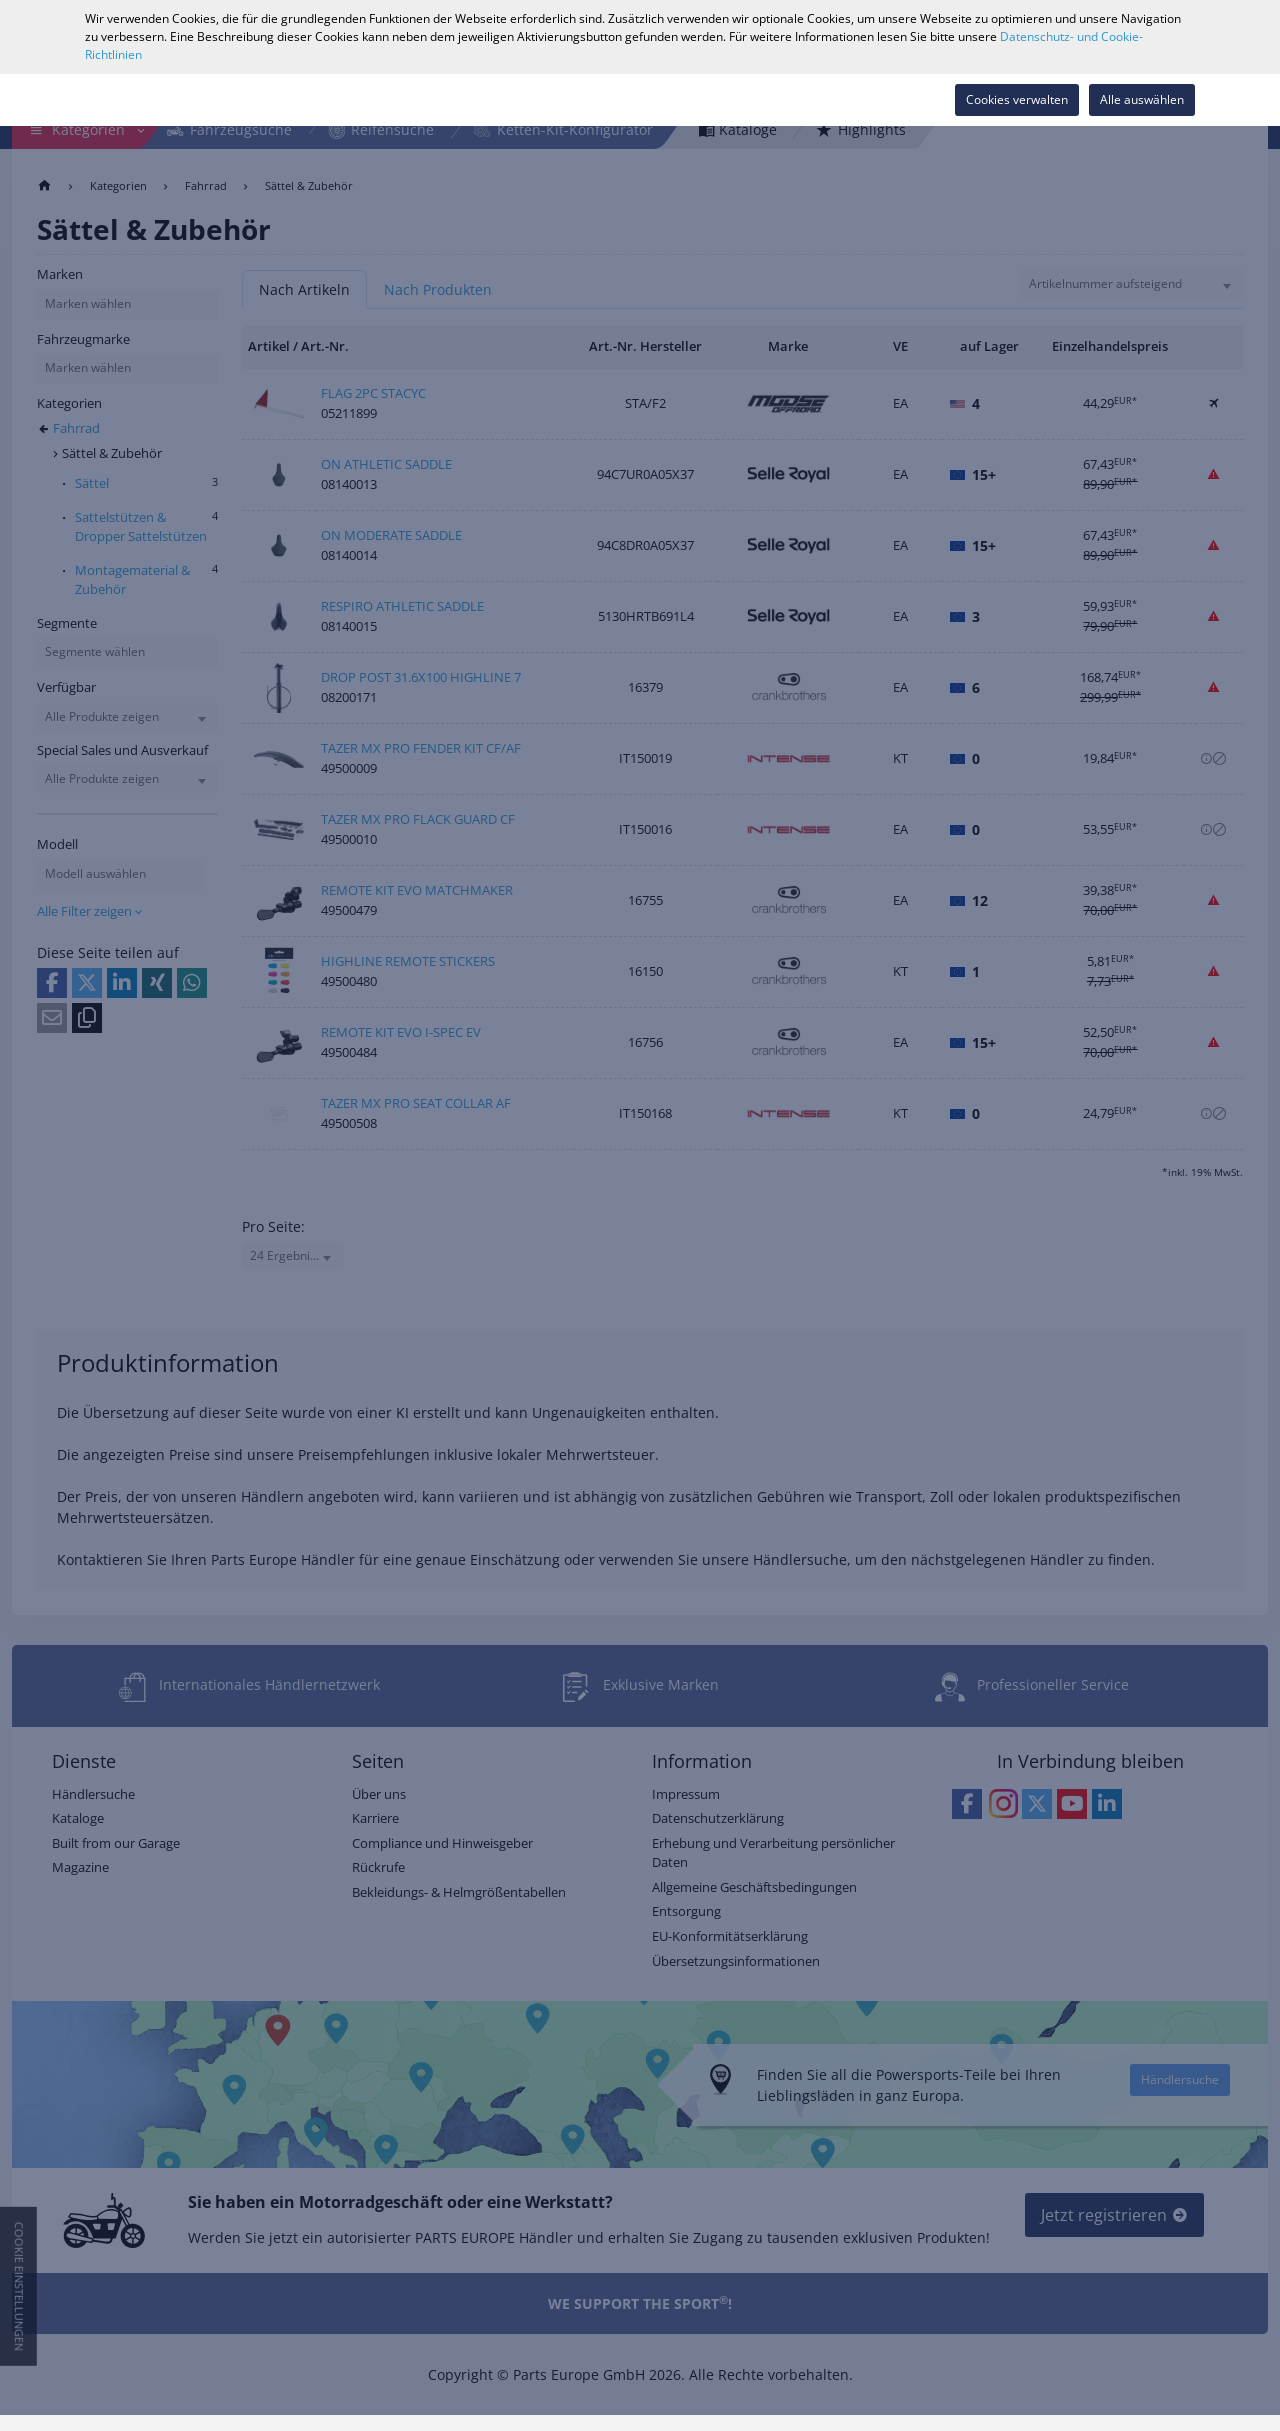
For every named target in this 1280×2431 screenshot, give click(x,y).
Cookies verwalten (1017, 99)
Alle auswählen (1142, 99)
